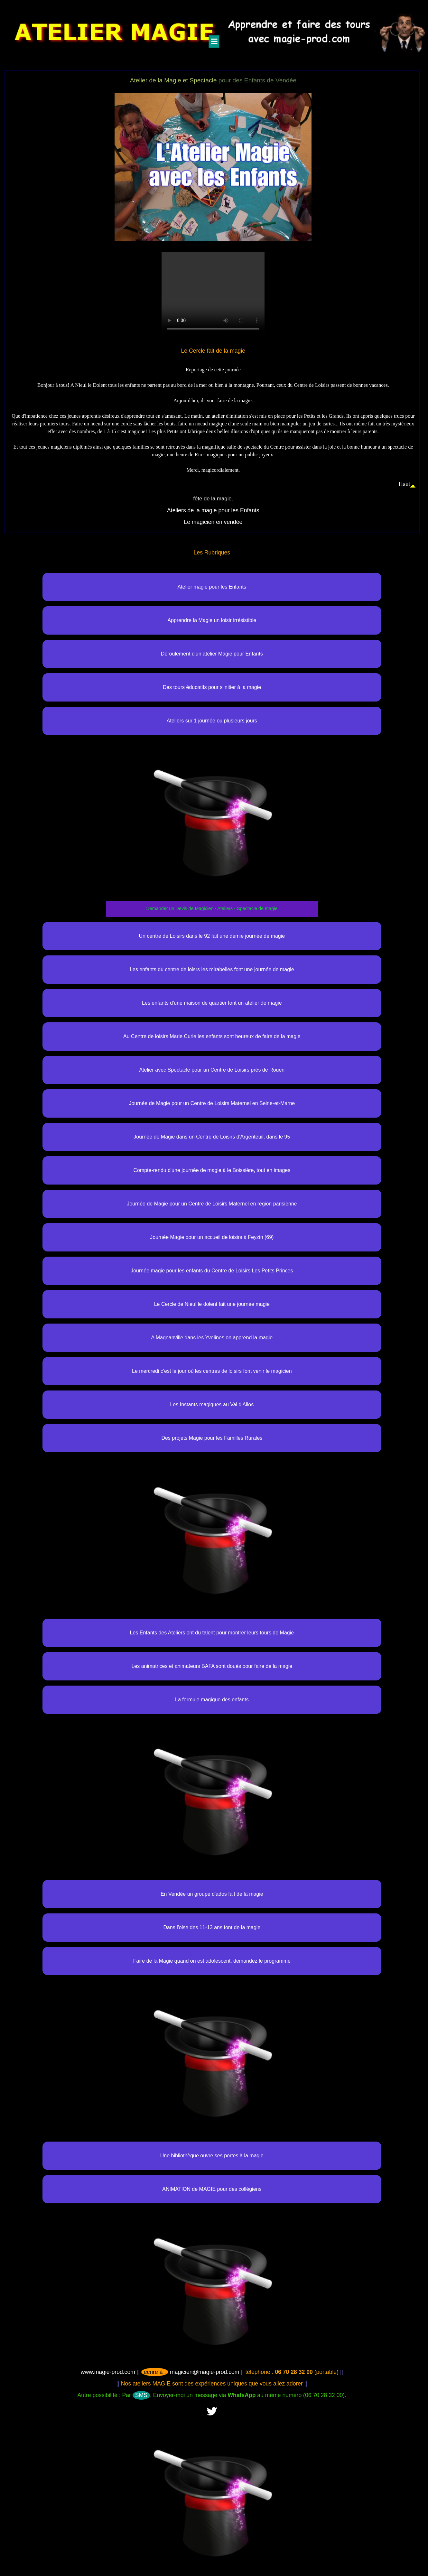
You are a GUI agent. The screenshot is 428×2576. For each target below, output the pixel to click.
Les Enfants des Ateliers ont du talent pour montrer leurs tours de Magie (212, 1632)
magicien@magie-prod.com (190, 2372)
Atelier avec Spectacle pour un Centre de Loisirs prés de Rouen (211, 1070)
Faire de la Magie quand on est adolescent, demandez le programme (212, 1961)
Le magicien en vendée (213, 522)
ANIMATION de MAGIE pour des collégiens (211, 2189)
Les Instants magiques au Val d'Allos (212, 1404)
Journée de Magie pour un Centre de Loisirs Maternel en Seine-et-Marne (212, 1103)
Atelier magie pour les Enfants (212, 587)
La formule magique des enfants (212, 1699)
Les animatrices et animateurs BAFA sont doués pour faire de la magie (211, 1666)
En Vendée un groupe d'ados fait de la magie (212, 1894)
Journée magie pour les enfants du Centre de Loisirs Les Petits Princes (212, 1270)
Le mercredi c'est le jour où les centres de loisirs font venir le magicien (212, 1371)
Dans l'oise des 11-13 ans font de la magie (211, 1927)
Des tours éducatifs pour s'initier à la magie (212, 687)
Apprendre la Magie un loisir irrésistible (212, 620)
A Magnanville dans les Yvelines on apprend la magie (212, 1337)
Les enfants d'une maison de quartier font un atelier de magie (212, 1003)
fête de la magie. (213, 499)
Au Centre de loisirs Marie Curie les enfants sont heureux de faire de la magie (212, 1036)
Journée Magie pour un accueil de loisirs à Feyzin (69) (212, 1237)
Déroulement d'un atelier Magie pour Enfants (212, 653)
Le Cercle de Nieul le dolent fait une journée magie (212, 1304)
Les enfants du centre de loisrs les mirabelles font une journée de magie (212, 969)
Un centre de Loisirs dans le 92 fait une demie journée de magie (212, 936)
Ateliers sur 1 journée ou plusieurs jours (212, 720)
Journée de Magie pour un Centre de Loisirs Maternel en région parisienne (212, 1203)
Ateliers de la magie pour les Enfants (213, 510)
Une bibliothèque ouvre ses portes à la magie (212, 2155)
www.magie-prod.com (108, 2372)
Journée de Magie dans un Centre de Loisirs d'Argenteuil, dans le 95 (212, 1136)
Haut (404, 484)
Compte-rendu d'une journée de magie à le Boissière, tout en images (211, 1170)
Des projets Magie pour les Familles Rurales (211, 1438)
